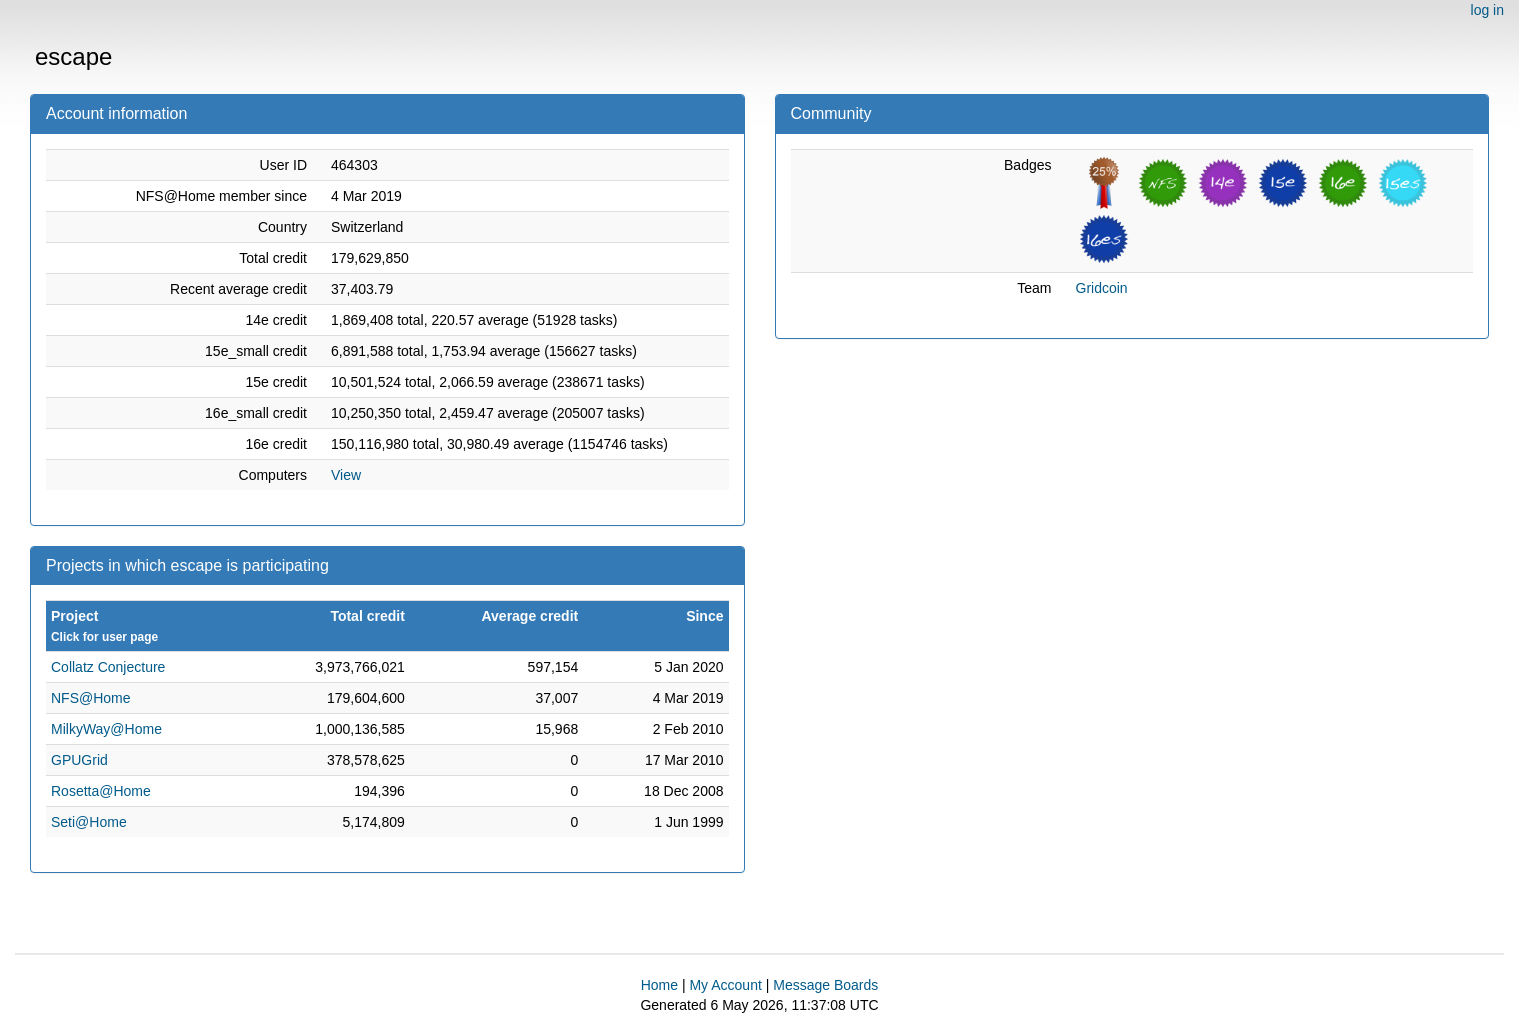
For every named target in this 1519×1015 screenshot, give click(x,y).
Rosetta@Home (101, 791)
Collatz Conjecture (108, 667)
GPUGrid (79, 760)
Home (659, 985)
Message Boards (825, 985)
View (346, 475)
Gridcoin (1102, 288)
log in (1487, 10)
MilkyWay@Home (106, 729)
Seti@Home (89, 822)
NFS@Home (91, 698)
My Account (725, 985)
